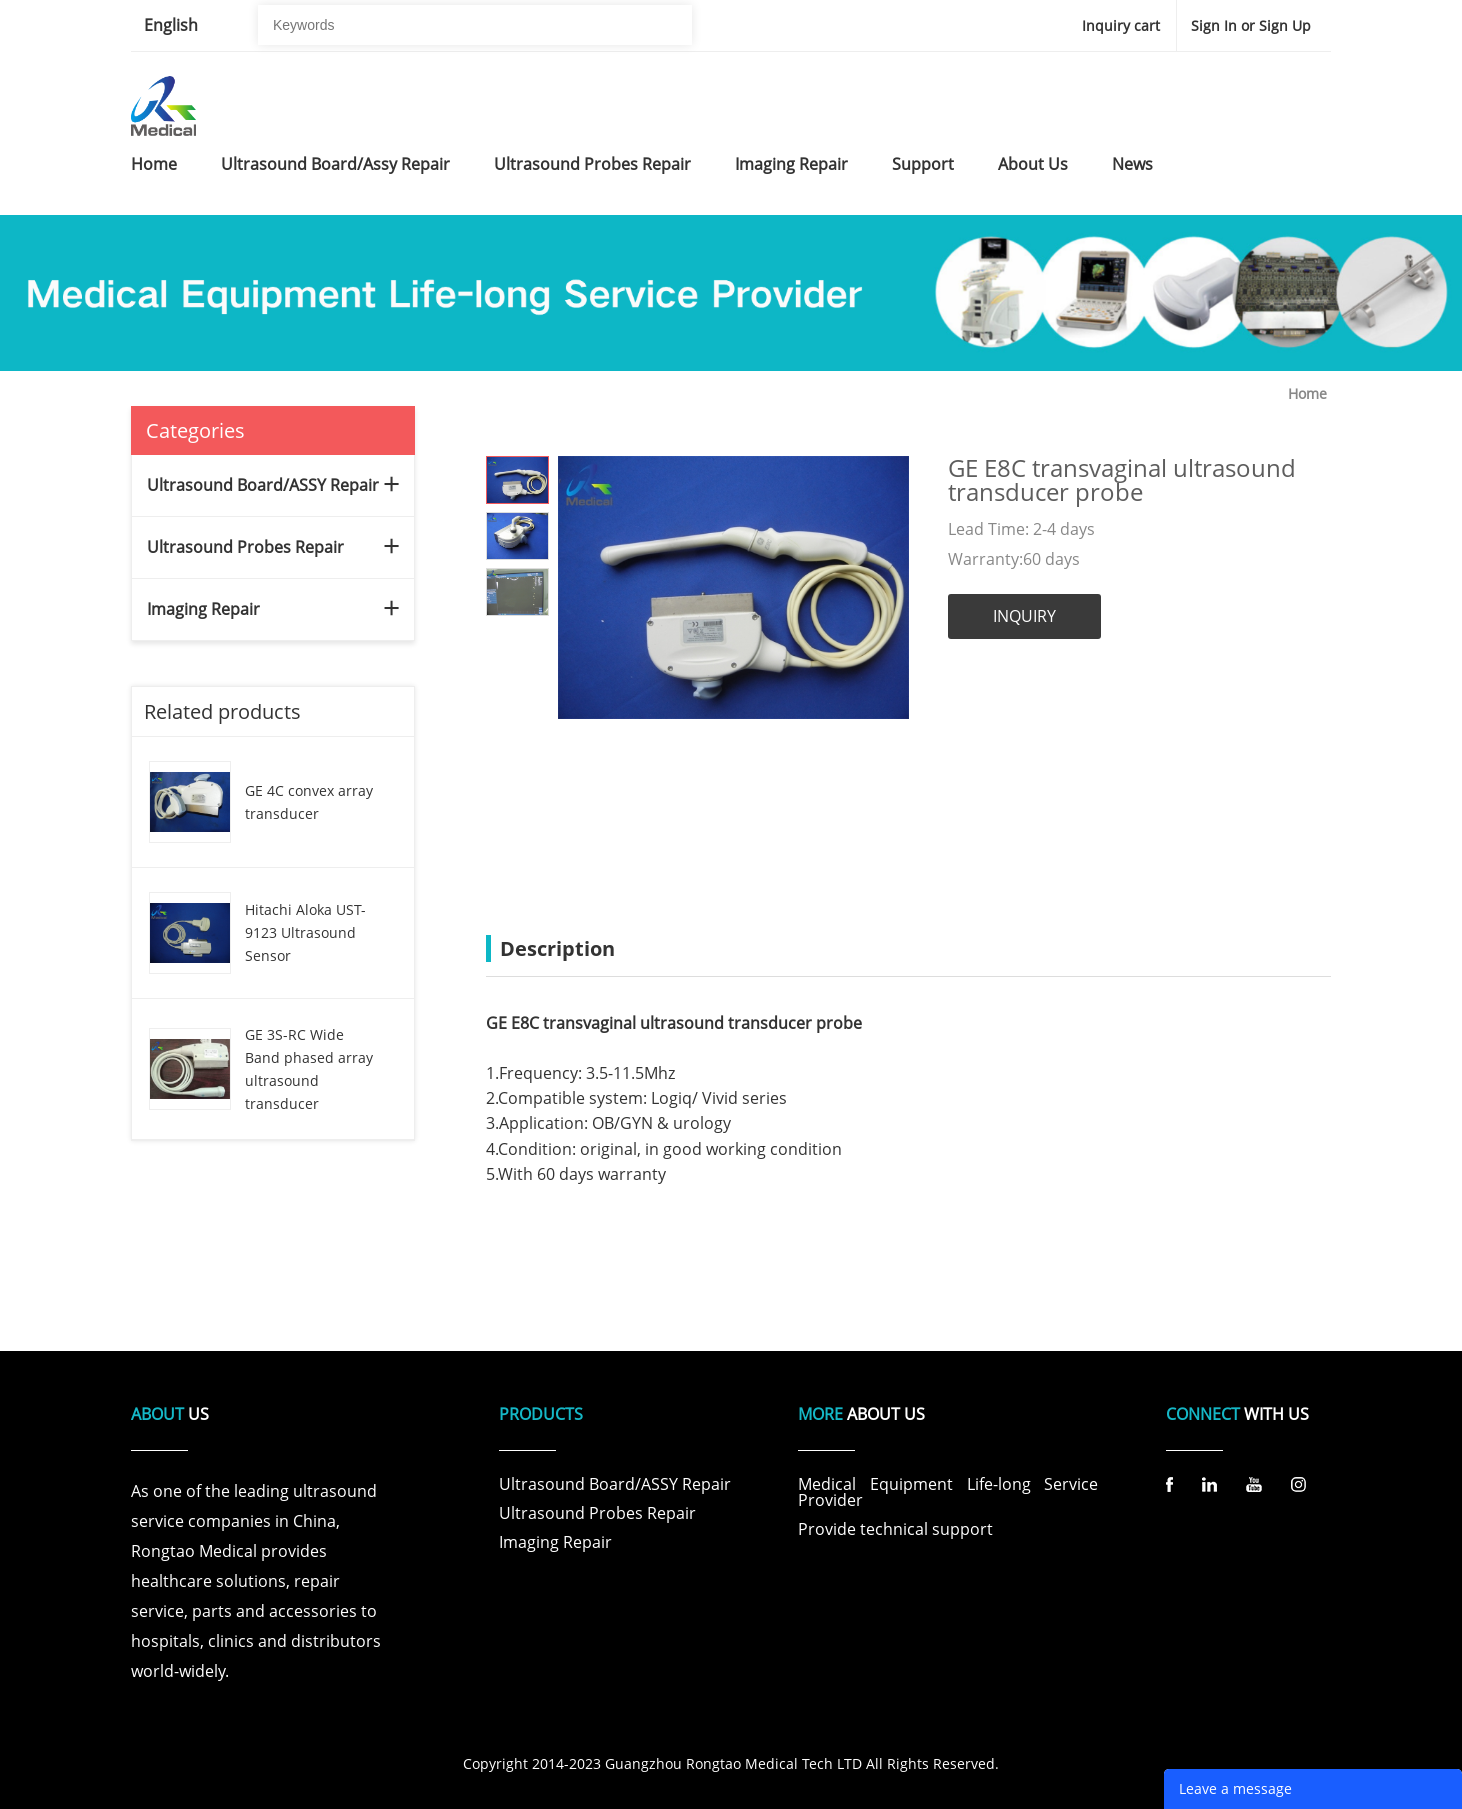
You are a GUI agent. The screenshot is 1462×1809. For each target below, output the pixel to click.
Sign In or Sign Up (1251, 25)
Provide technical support (895, 1529)
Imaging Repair (203, 609)
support (923, 164)
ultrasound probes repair (592, 164)
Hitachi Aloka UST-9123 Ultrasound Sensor (305, 932)
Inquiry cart (1121, 25)
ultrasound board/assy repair (335, 164)
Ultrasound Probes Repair (245, 547)
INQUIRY (1024, 616)
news (1132, 164)
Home (1307, 393)
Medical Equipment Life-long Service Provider (948, 1492)
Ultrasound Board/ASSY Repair (263, 485)
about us (1033, 164)
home (154, 164)
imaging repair (791, 164)
